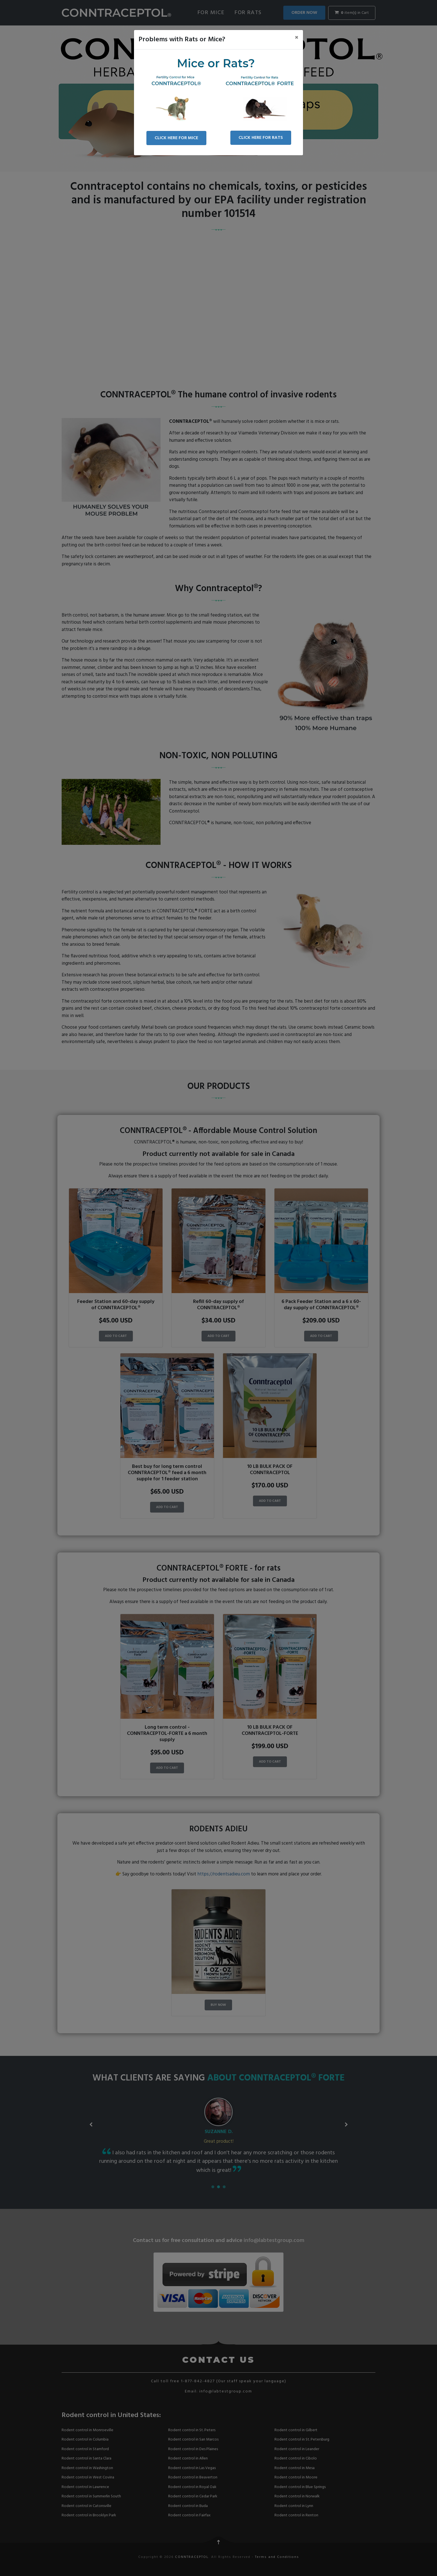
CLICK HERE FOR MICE (176, 138)
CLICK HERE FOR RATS (261, 137)
